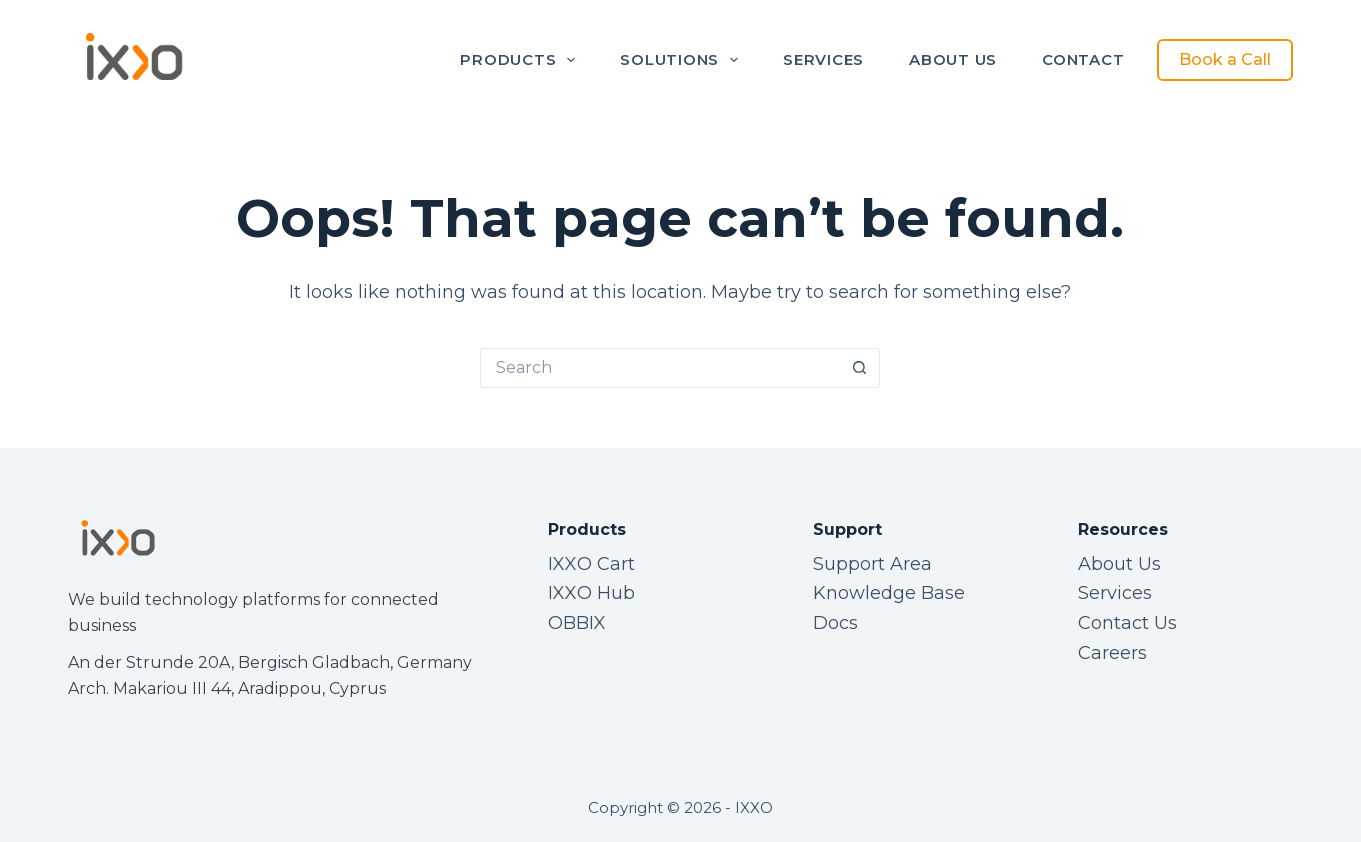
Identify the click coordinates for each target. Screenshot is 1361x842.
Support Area (872, 564)
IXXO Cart (591, 564)
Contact (1083, 59)
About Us (953, 59)
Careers (1112, 653)
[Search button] (860, 368)
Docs (835, 623)
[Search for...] (660, 368)
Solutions (683, 60)
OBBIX (577, 623)
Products (521, 60)
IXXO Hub (591, 593)
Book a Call (1225, 59)
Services (823, 59)
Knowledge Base (889, 593)
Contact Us (1127, 623)
